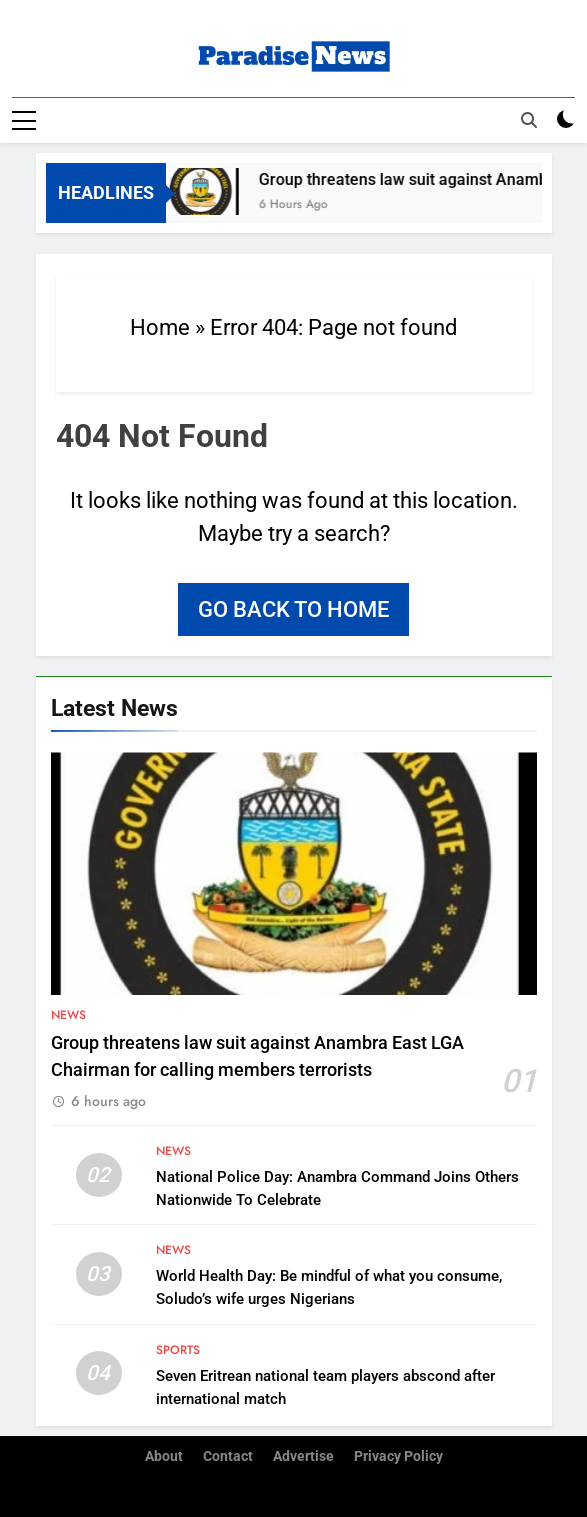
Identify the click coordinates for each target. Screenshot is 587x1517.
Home (160, 327)
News (68, 1015)
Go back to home (293, 609)
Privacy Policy (398, 1456)
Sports (178, 1350)
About (164, 1456)
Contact (228, 1456)
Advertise (303, 1456)
